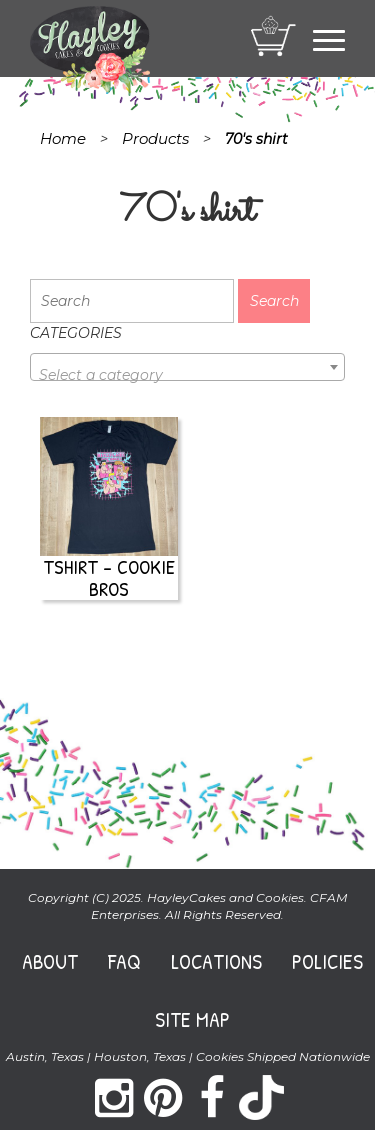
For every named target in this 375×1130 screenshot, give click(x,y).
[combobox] (187, 367)
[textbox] (187, 375)
